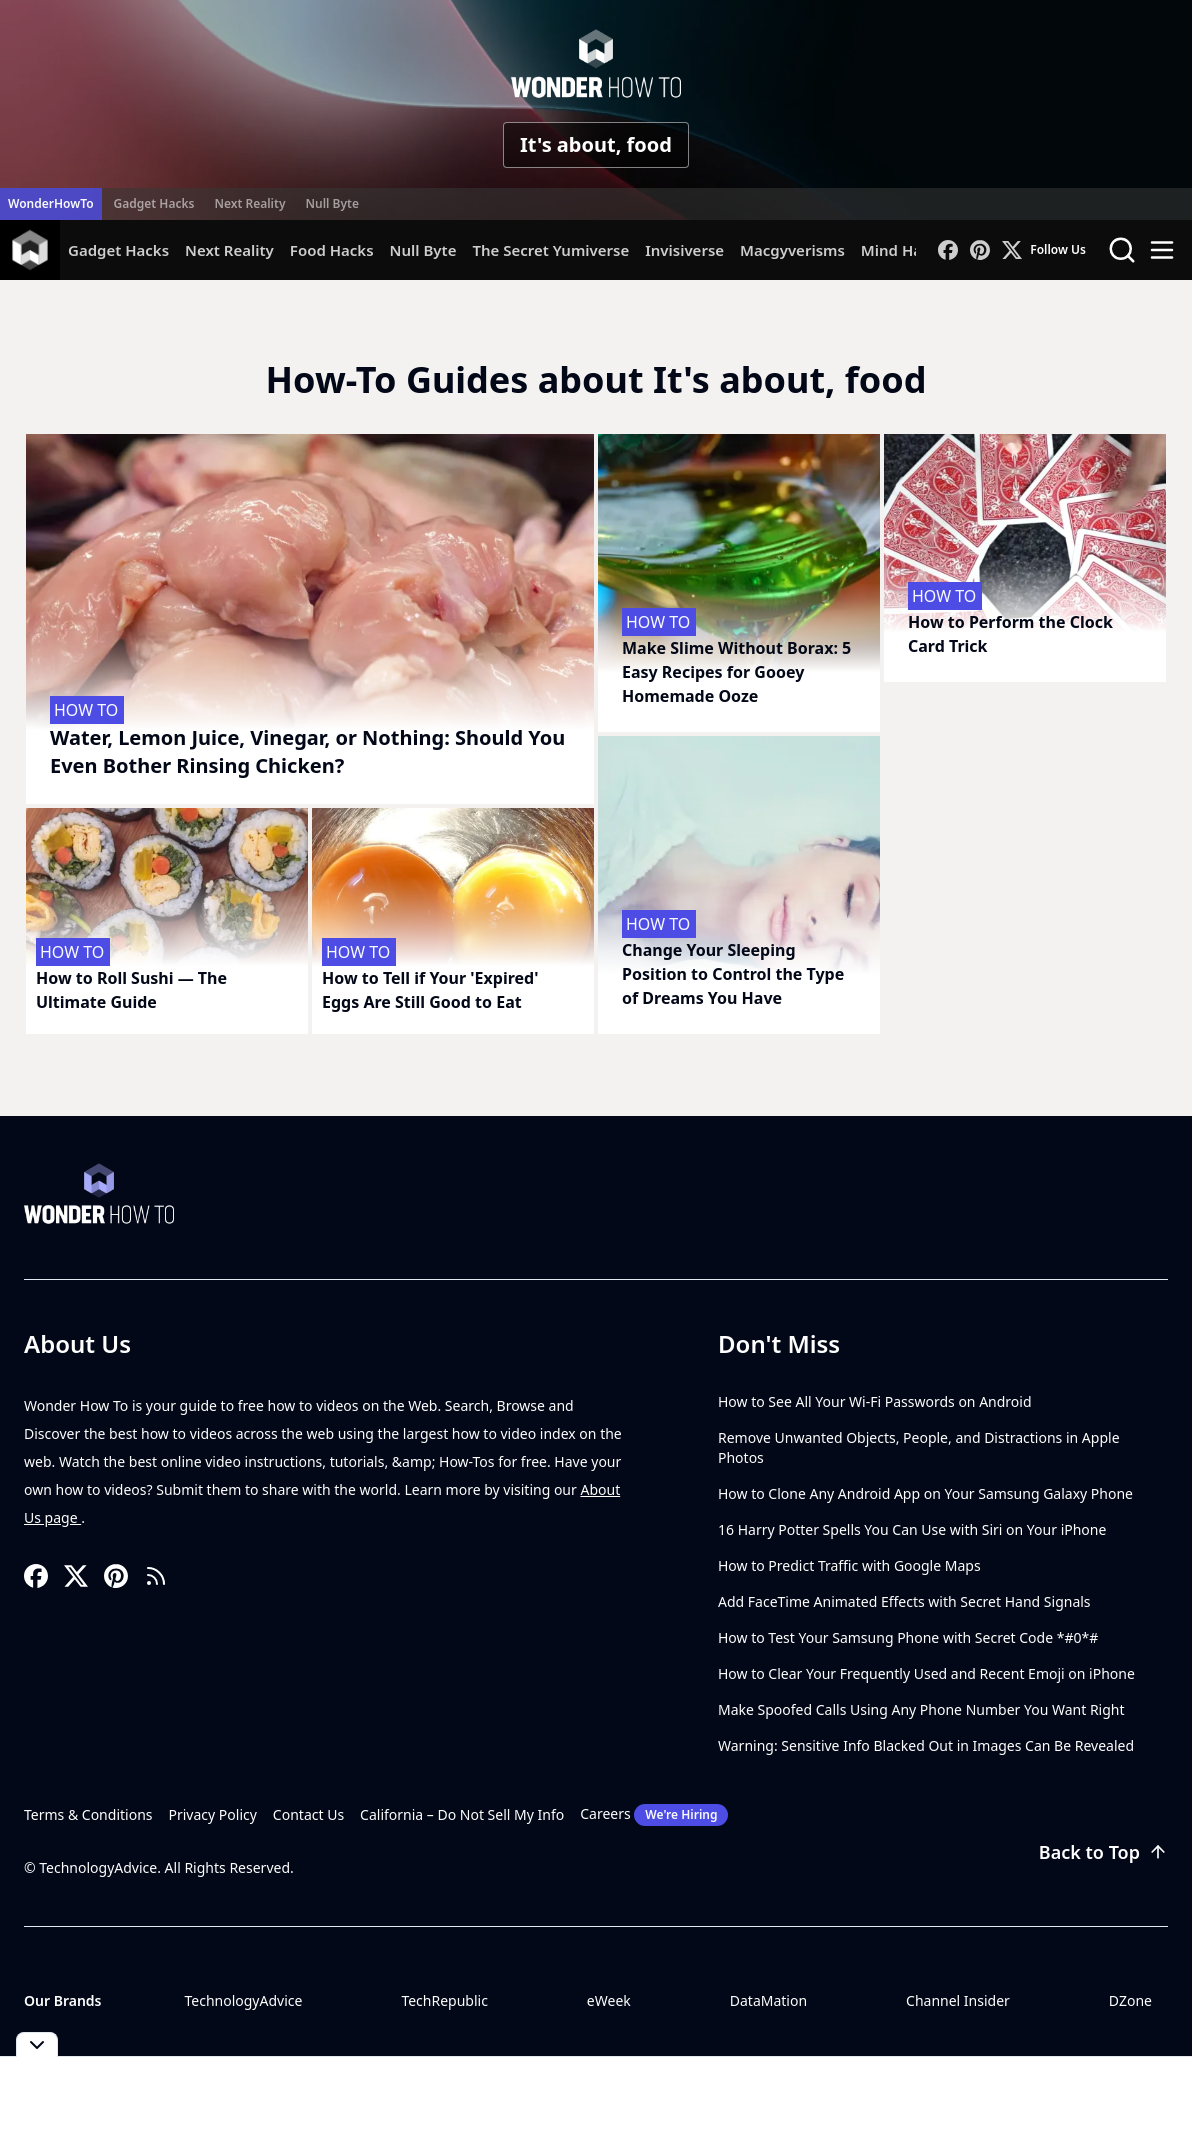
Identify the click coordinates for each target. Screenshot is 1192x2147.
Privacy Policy (213, 1814)
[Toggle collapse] (37, 2044)
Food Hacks (332, 250)
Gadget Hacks (154, 203)
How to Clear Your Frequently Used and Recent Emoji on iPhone (926, 1673)
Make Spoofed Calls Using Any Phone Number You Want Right (921, 1709)
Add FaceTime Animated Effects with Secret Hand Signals (904, 1601)
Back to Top (1103, 1852)
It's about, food (596, 144)
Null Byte (331, 203)
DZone (1130, 2000)
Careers (654, 1815)
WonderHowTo (51, 203)
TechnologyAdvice (243, 2000)
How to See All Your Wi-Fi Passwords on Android (875, 1401)
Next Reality (249, 203)
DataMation (768, 2000)
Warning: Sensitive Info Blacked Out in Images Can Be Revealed (926, 1745)
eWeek (609, 2000)
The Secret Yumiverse (550, 250)
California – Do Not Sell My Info (462, 1814)
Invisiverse (684, 250)
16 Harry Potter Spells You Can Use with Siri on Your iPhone (912, 1529)
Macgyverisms (792, 250)
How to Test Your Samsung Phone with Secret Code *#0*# (908, 1637)
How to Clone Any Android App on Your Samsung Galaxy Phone (925, 1493)
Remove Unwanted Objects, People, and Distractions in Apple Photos (919, 1447)
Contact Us (308, 1814)
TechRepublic (444, 2000)
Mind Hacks (903, 250)
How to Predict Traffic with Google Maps (849, 1565)
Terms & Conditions (88, 1814)
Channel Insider (958, 2000)
